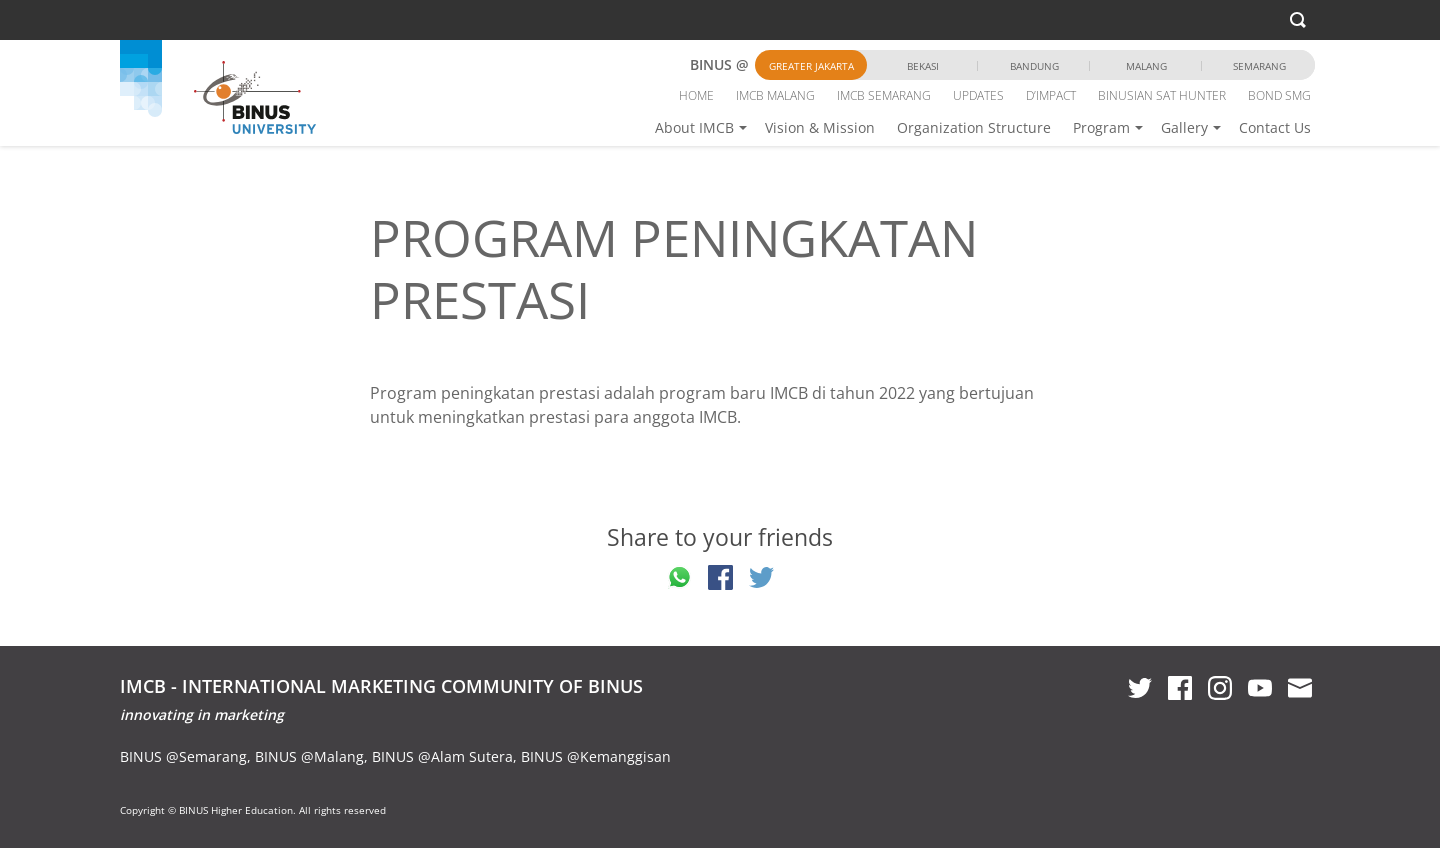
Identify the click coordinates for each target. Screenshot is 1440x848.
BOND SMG (1279, 95)
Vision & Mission (820, 127)
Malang (1146, 66)
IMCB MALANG (775, 95)
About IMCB (694, 127)
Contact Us (1275, 127)
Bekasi (923, 66)
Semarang (1259, 66)
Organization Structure (974, 127)
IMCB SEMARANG (884, 95)
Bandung (1034, 66)
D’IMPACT (1051, 95)
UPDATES (978, 95)
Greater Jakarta (811, 66)
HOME (696, 95)
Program (1101, 127)
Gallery (1184, 127)
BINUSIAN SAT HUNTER (1162, 95)
